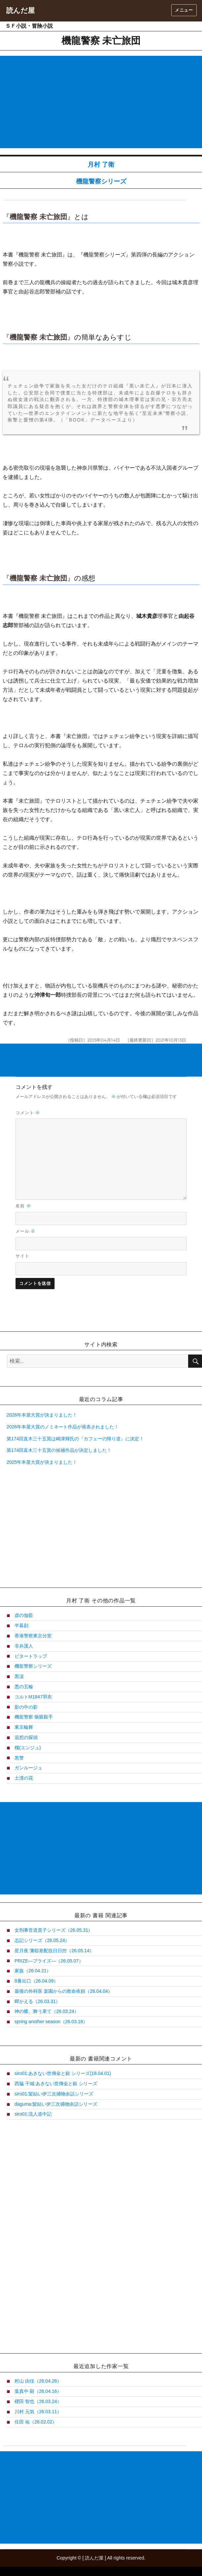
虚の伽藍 (24, 1615)
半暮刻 (21, 1625)
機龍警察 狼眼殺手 (34, 1717)
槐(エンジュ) (28, 1747)
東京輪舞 (24, 1727)
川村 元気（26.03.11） (38, 2411)
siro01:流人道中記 (33, 2114)
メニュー (184, 10)
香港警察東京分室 (33, 1635)
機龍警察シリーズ (101, 181)
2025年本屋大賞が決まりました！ (42, 1462)
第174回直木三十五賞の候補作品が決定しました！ (59, 1450)
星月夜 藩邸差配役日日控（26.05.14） (54, 1950)
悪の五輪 (24, 1686)
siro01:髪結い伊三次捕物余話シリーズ (54, 2093)
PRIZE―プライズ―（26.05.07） (49, 1960)
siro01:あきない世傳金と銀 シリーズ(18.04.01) (63, 2073)
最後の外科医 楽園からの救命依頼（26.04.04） (63, 1991)
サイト (22, 1256)
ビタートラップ (31, 1656)
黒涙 (19, 1676)
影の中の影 (26, 1707)
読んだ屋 (20, 10)
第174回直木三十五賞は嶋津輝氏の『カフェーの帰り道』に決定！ (75, 1438)
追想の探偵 (26, 1737)
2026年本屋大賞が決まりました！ (42, 1415)
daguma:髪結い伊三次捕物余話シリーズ (56, 2104)
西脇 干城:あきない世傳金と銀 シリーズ (56, 2083)
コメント (28, 1112)
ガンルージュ (28, 1767)
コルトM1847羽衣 (33, 1696)
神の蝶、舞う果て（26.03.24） (47, 2011)
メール (26, 1231)
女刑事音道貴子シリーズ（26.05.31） (54, 1930)
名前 (23, 1205)
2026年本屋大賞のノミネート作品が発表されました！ (63, 1426)
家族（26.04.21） (33, 1970)
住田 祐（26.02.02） (36, 2422)
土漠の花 (24, 1778)
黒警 (19, 1757)
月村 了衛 (101, 164)
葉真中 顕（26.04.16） (38, 2391)
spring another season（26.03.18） (51, 2021)
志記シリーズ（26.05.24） (42, 1940)
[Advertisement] (101, 102)
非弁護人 (24, 1646)
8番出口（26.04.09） (36, 1981)
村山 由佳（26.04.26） (38, 2381)
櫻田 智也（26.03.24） (38, 2401)
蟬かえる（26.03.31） (38, 2001)
